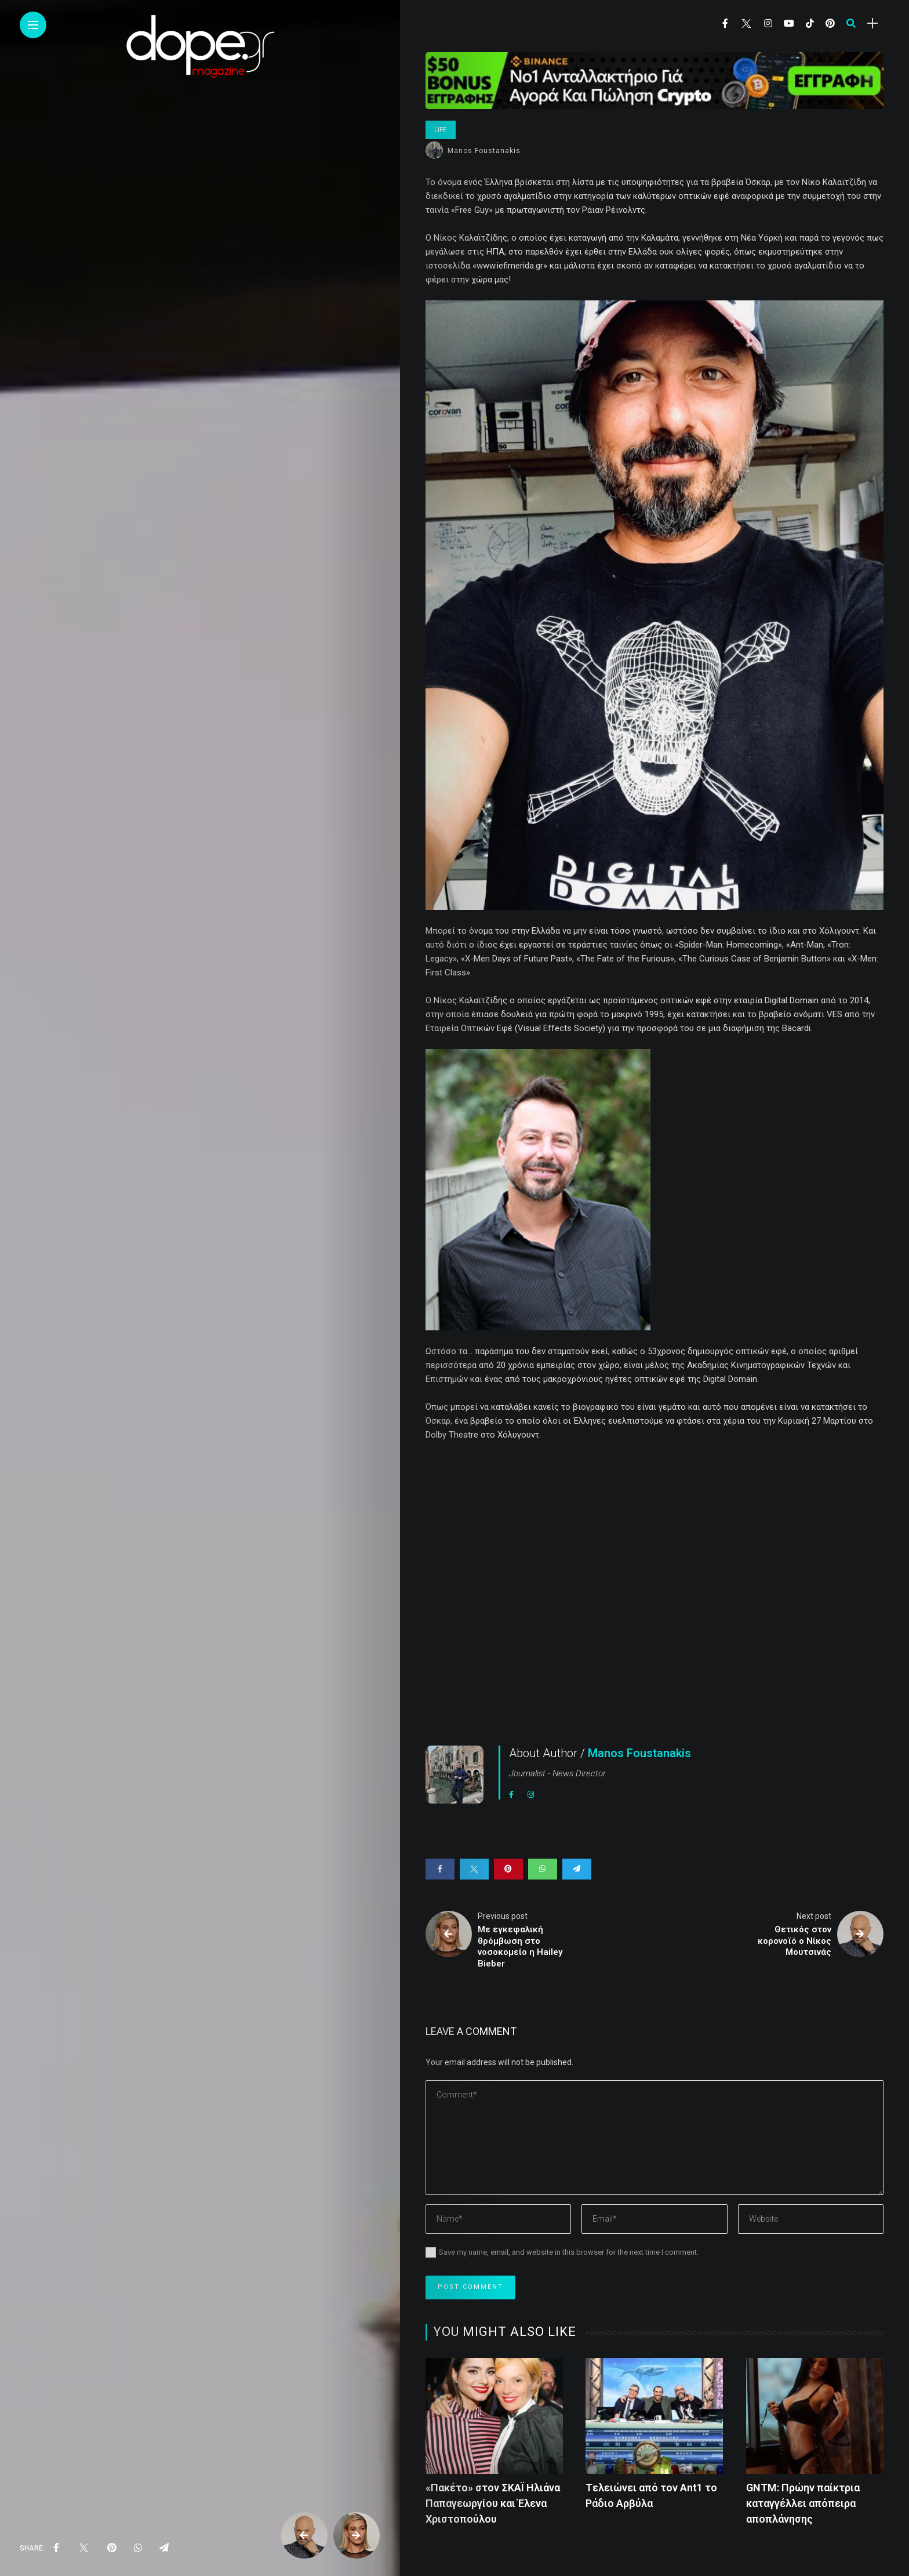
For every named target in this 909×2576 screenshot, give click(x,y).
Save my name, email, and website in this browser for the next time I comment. (569, 2252)
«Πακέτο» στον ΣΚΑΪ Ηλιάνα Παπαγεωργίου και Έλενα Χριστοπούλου (493, 2503)
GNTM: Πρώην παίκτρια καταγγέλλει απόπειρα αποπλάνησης (803, 2503)
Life (440, 130)
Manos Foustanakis (484, 151)
